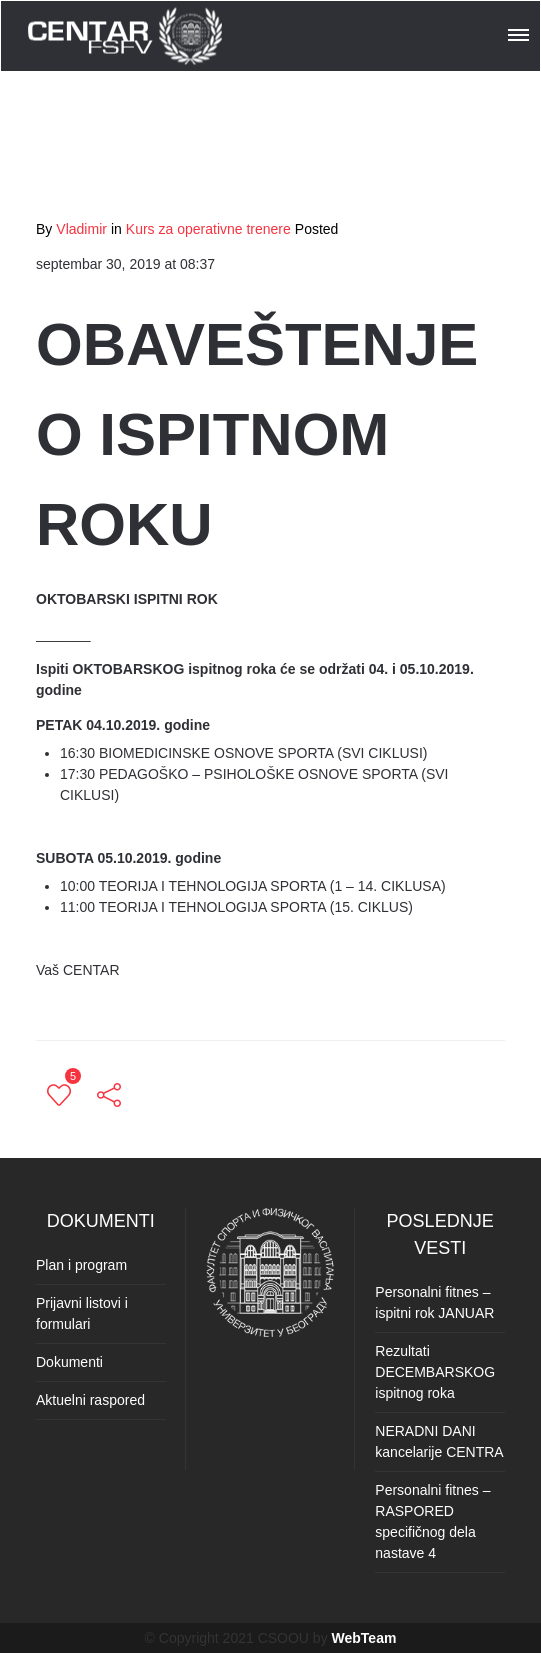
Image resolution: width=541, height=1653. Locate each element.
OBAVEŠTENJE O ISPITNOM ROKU (257, 434)
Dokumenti (69, 1362)
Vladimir (81, 229)
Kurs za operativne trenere (208, 229)
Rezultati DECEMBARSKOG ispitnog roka (435, 1372)
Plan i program (81, 1265)
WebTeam (364, 1638)
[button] (520, 32)
